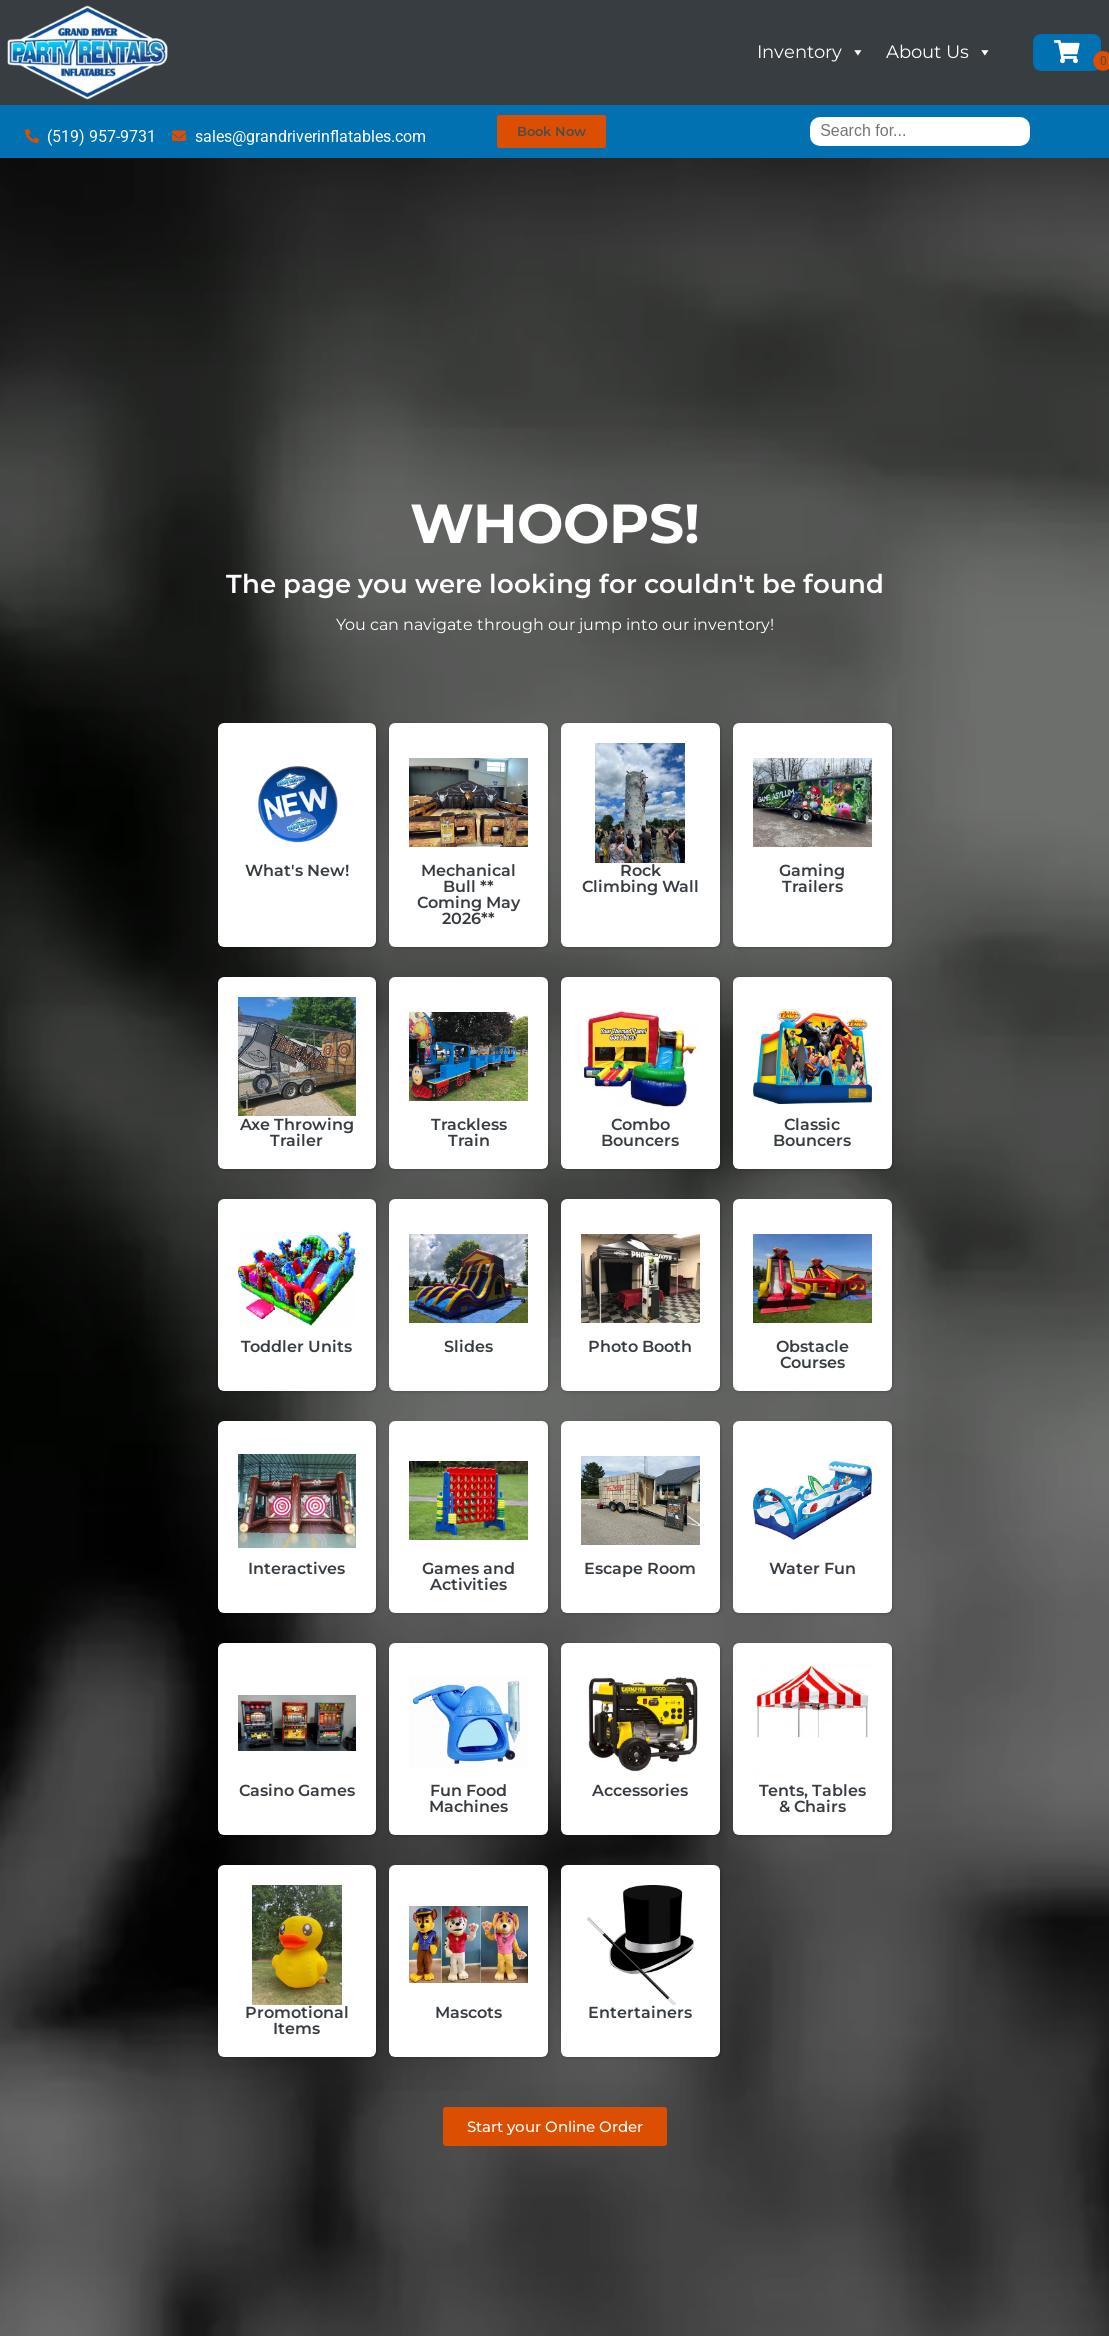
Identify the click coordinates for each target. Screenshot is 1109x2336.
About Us (939, 52)
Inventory (811, 52)
